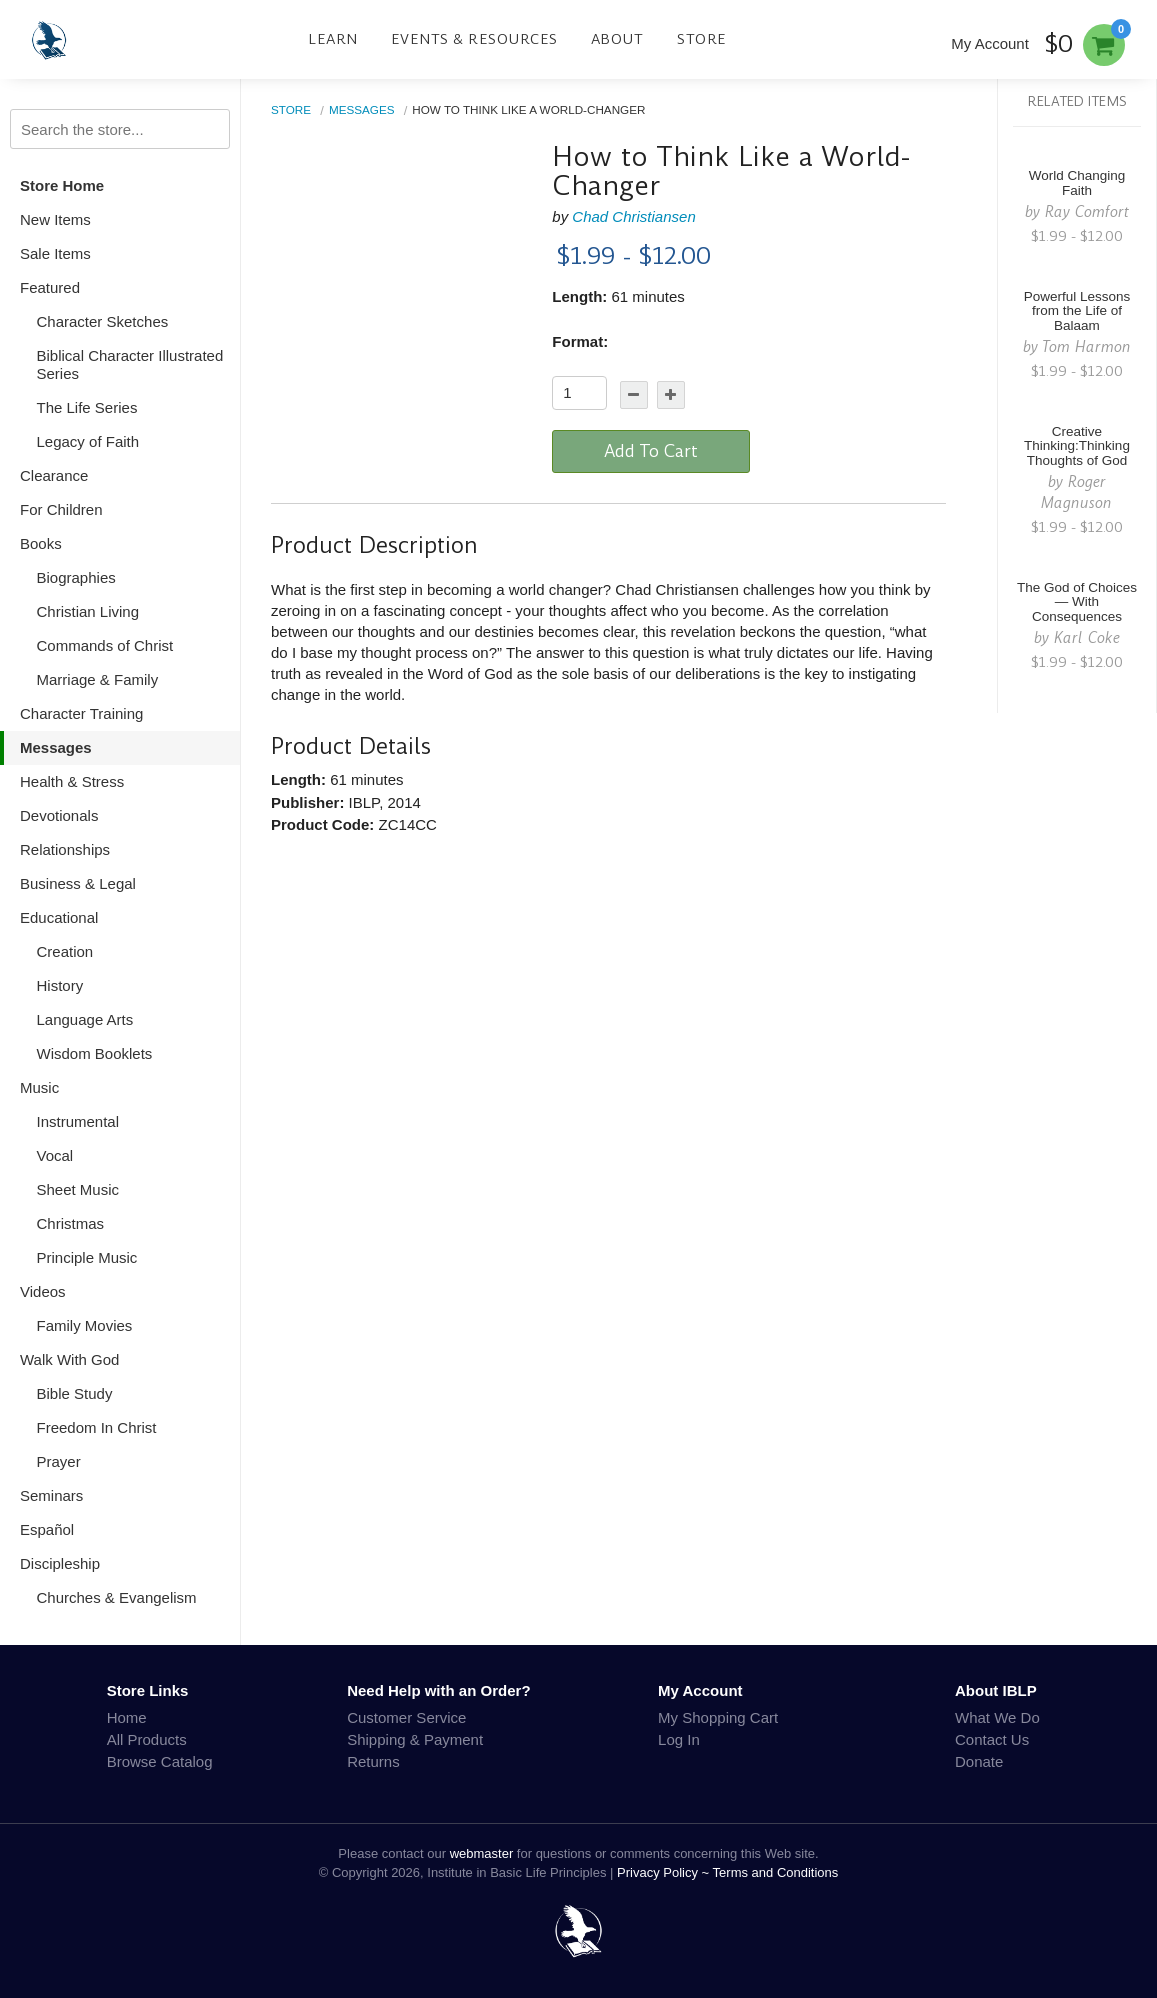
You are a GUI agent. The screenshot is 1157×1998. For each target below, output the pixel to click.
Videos (43, 1291)
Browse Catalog (160, 1761)
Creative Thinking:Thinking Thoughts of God (1077, 446)
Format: (580, 341)
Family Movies (85, 1325)
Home (127, 1717)
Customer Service (406, 1717)
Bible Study (75, 1393)
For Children (61, 509)
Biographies (76, 577)
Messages (56, 747)
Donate (979, 1761)
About (617, 39)
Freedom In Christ (97, 1427)
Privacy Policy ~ (665, 1872)
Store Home (62, 185)
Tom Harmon (1086, 346)
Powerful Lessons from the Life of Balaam (1077, 311)
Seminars (51, 1495)
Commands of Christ (105, 645)
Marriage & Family (98, 679)
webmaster (482, 1853)
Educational (59, 917)
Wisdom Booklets (95, 1053)
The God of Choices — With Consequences (1077, 602)
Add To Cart (651, 451)
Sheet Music (78, 1189)
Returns (373, 1761)
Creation (65, 951)
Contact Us (992, 1739)
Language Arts (85, 1019)
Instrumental (78, 1121)
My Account (990, 43)
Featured (50, 287)
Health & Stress (72, 781)
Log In (679, 1739)
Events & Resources (474, 39)
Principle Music (87, 1257)
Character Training (81, 713)
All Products (147, 1739)
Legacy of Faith (88, 441)
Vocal (55, 1155)
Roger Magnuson (1076, 492)
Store (702, 39)
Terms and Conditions (776, 1872)
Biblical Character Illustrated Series (130, 364)
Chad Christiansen (633, 216)
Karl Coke (1087, 637)
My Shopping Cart (718, 1717)
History (60, 985)
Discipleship (60, 1563)
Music (39, 1087)
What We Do (997, 1717)
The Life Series (87, 407)
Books (41, 543)
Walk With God (69, 1359)
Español (47, 1529)
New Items (55, 219)
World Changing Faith (1077, 183)
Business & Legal (78, 883)
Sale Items (55, 253)
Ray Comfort (1087, 211)
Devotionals (59, 815)
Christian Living (88, 611)
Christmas (71, 1223)
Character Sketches (103, 321)
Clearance (54, 475)
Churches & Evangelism (117, 1597)
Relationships (65, 849)
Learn (333, 39)
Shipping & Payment (415, 1739)
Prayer (59, 1461)
